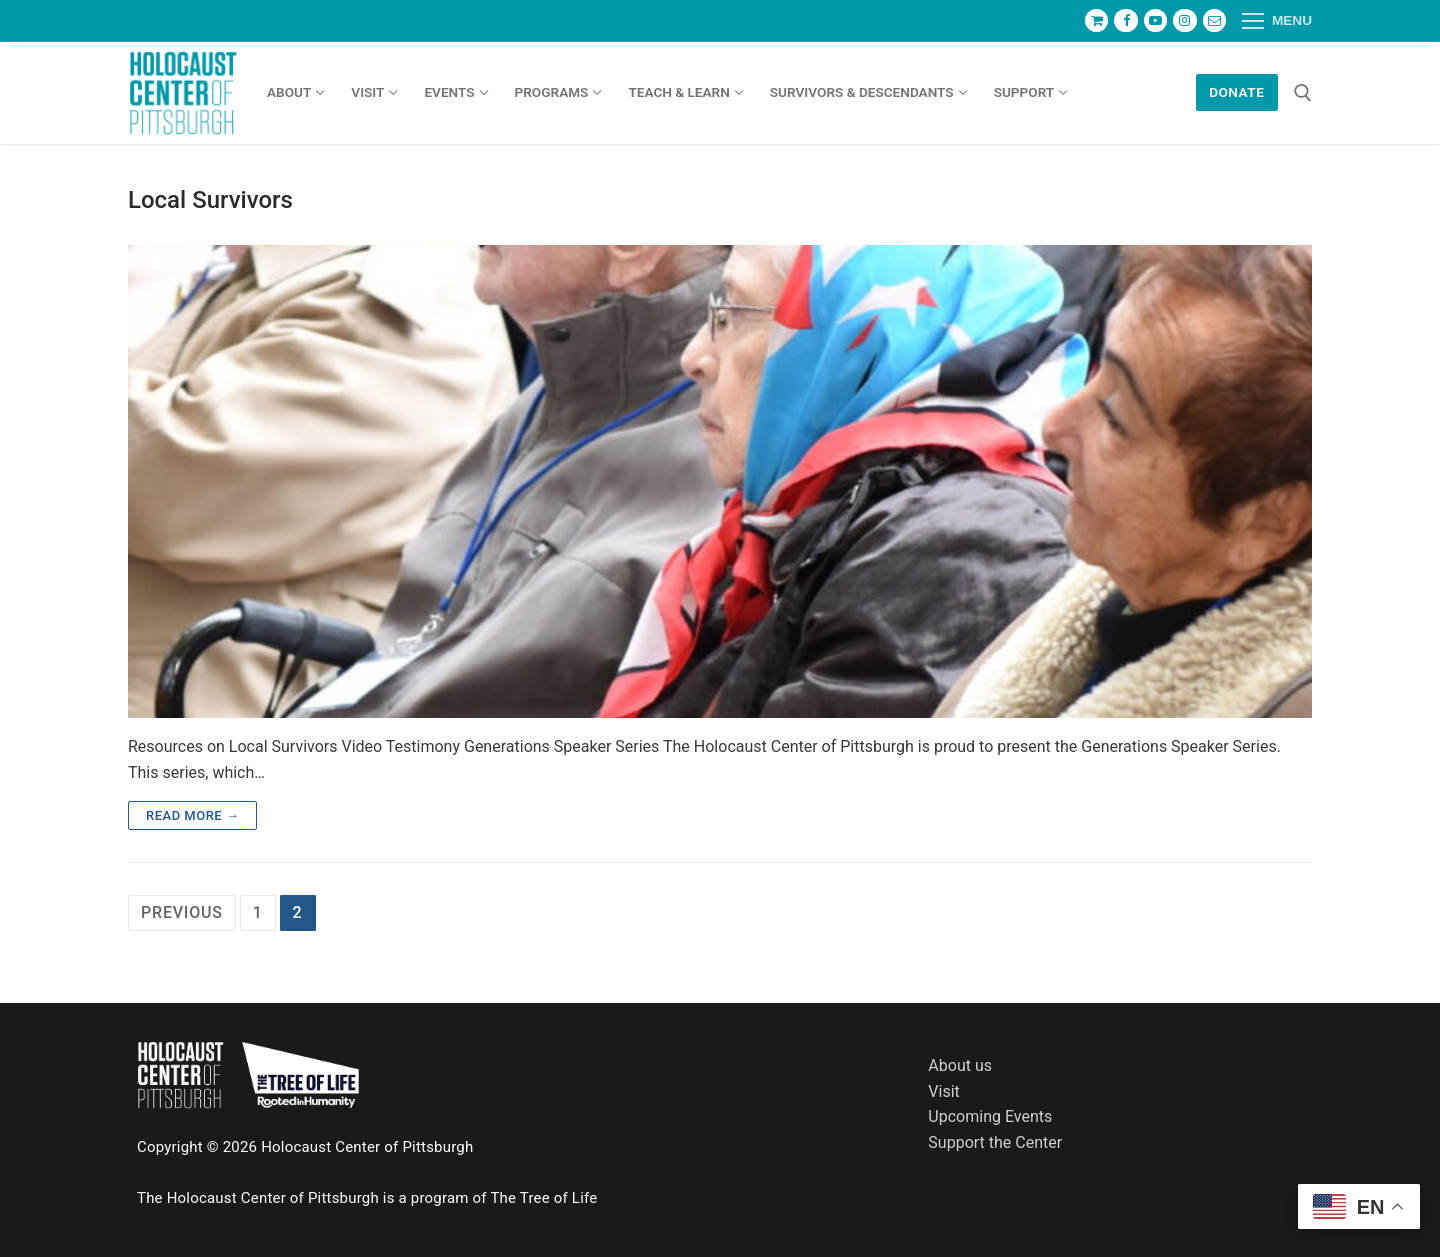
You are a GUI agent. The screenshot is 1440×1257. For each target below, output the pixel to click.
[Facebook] (1125, 20)
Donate (1236, 92)
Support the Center (995, 1142)
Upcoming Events (990, 1116)
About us (960, 1065)
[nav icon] (1277, 21)
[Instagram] (1184, 20)
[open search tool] (1303, 93)
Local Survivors (210, 200)
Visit (943, 1091)
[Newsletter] (1214, 20)
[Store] (1096, 20)
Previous (182, 912)
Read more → (192, 815)
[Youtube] (1155, 20)
